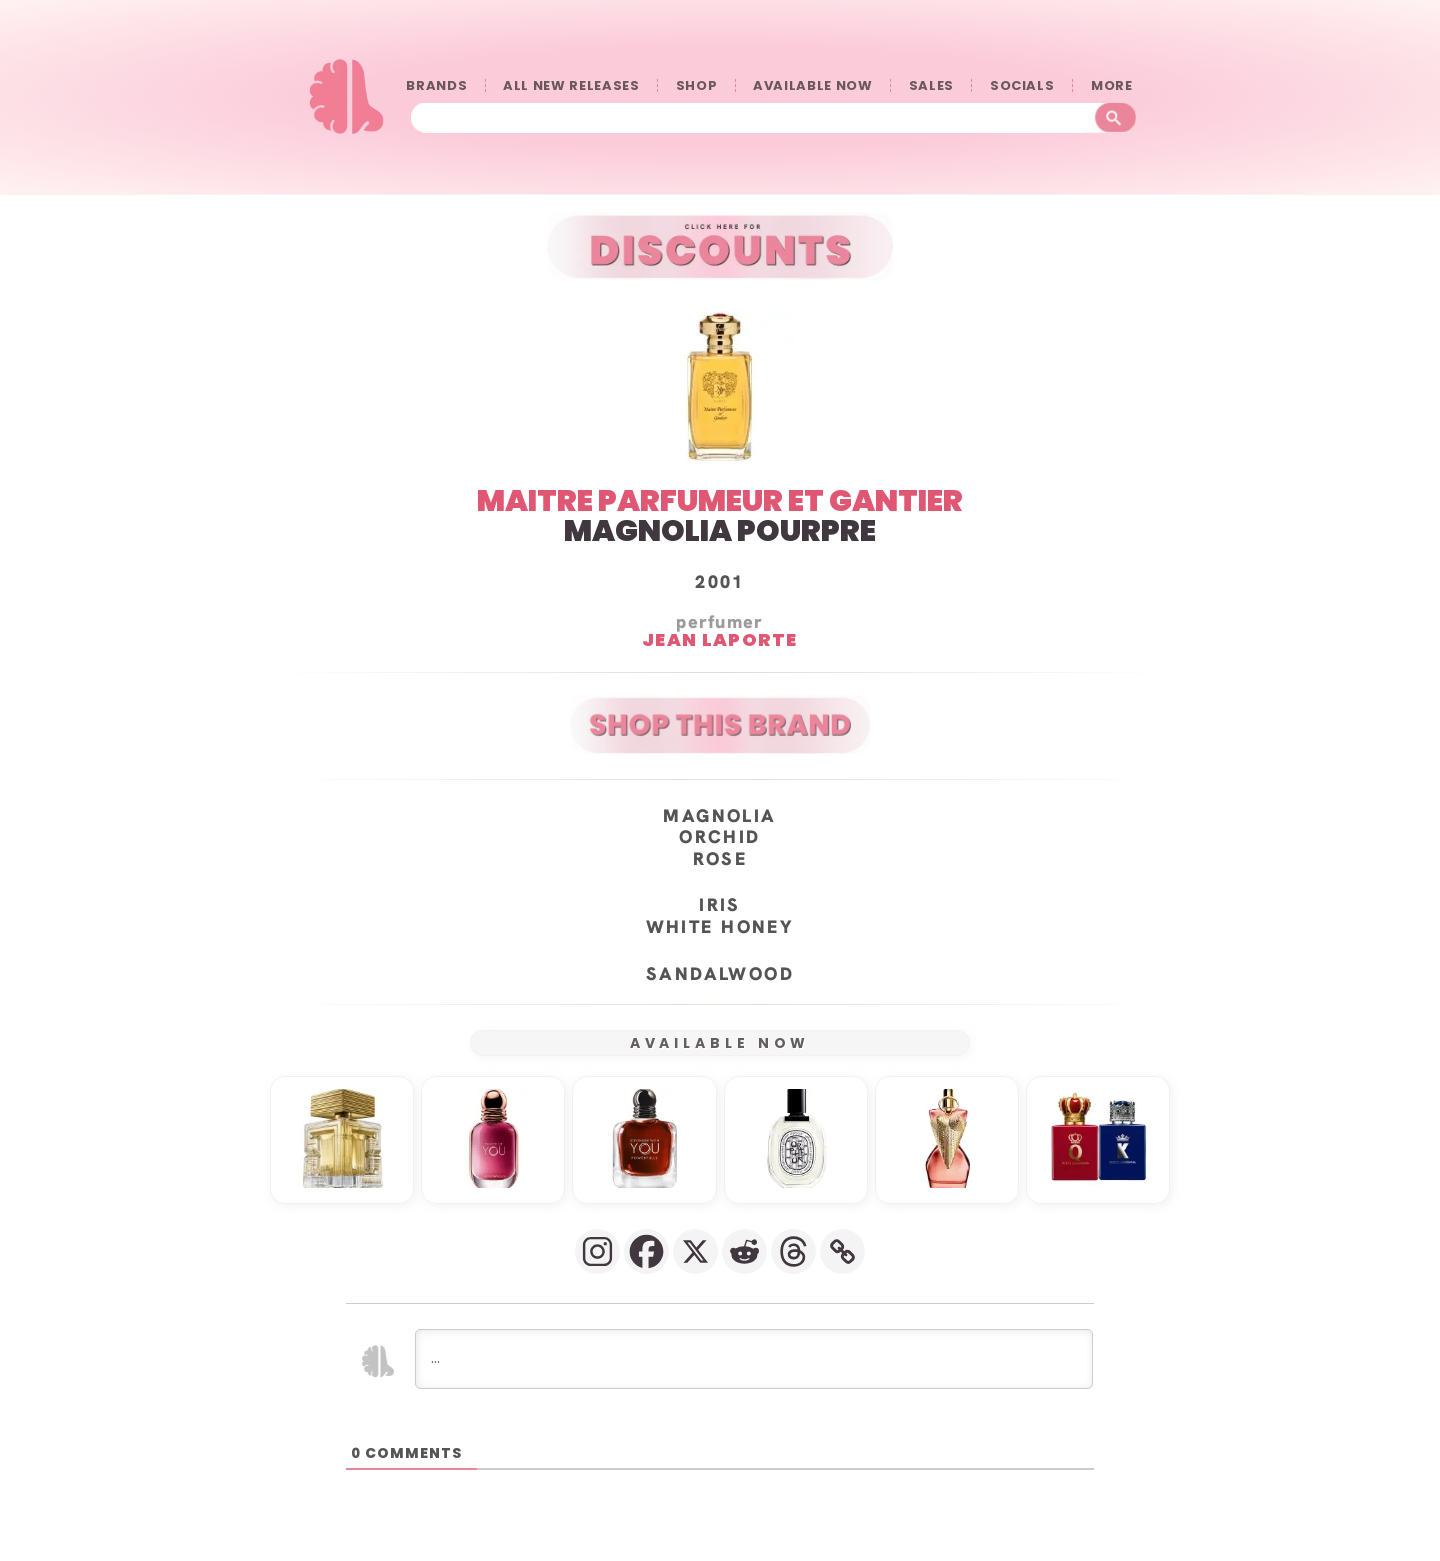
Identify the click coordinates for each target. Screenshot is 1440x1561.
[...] (754, 1358)
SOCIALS (1022, 85)
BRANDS (436, 85)
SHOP (697, 85)
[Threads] (793, 1250)
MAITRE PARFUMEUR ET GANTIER (720, 500)
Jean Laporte (720, 638)
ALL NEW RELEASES (571, 85)
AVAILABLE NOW (812, 85)
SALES (931, 85)
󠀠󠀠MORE (1116, 85)
